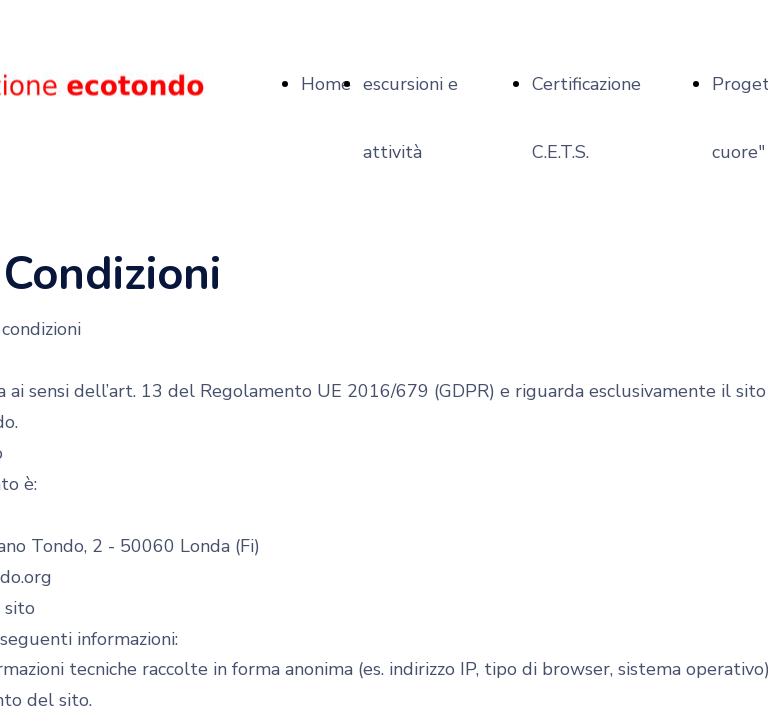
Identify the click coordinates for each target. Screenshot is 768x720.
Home (326, 84)
